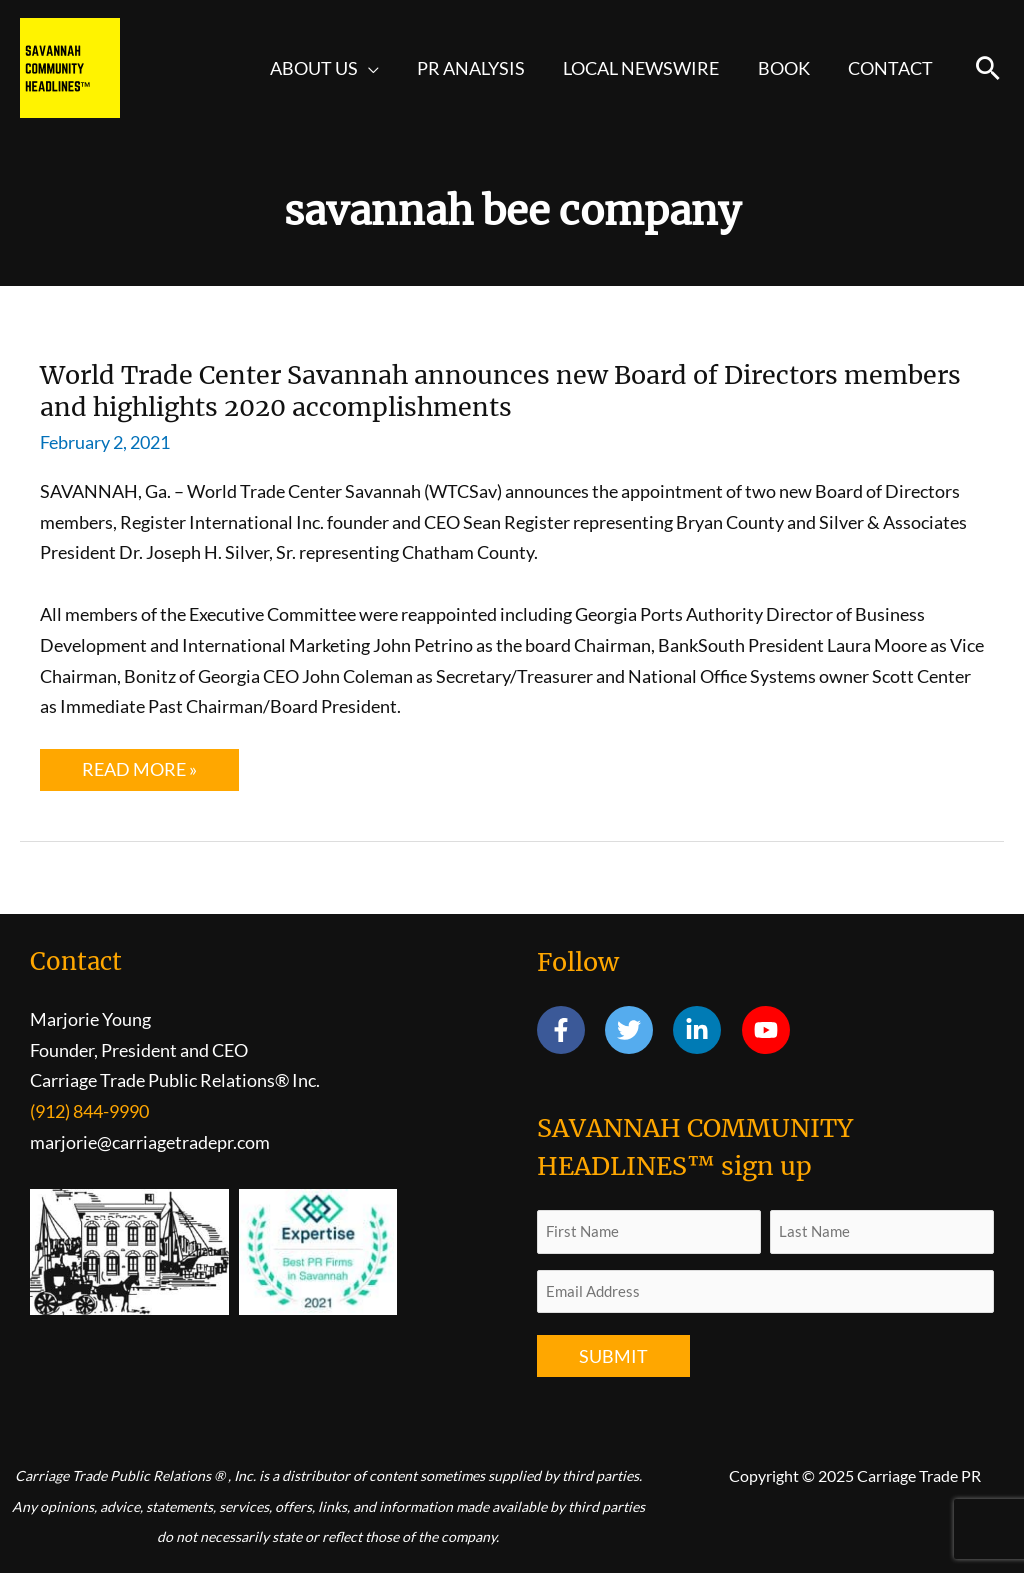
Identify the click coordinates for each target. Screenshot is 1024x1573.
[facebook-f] (569, 1031)
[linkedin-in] (705, 1031)
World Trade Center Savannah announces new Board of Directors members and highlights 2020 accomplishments (453, 390)
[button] (988, 68)
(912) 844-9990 (89, 1111)
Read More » (160, 774)
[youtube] (769, 1031)
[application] (378, 68)
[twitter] (637, 1031)
